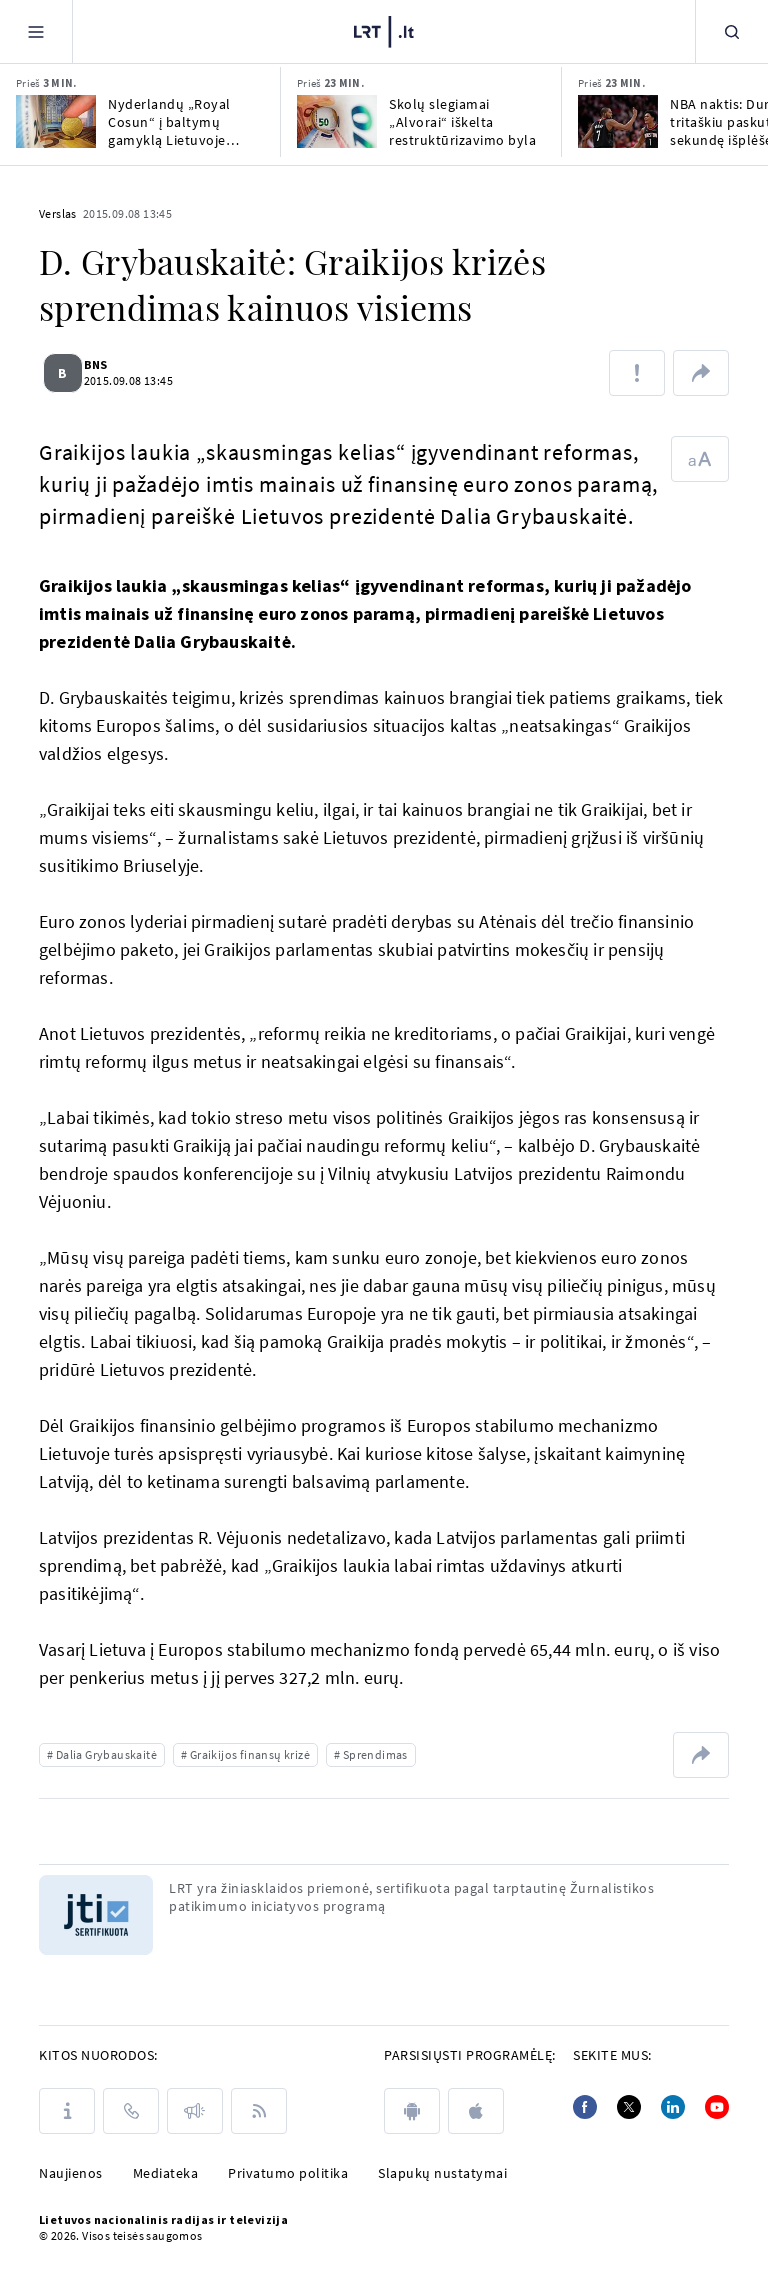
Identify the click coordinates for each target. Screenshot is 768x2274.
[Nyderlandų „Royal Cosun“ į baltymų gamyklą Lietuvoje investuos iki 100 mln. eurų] (56, 121)
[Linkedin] (673, 2107)
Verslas (58, 213)
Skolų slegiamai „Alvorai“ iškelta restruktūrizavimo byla (462, 122)
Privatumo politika (288, 2173)
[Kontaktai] (131, 2111)
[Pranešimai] (195, 2111)
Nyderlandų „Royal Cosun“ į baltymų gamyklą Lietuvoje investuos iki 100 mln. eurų (177, 122)
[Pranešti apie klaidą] (637, 373)
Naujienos (71, 2173)
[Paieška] (732, 31)
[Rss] (259, 2111)
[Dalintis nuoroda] (701, 373)
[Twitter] (629, 2107)
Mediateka (166, 2173)
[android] (412, 2111)
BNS (107, 364)
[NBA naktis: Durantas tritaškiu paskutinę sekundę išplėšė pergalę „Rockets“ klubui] (618, 121)
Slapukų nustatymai (442, 2173)
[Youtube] (717, 2107)
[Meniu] (36, 31)
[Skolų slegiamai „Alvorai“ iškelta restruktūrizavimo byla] (337, 121)
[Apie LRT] (67, 2111)
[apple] (476, 2111)
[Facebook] (585, 2107)
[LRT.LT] (384, 32)
